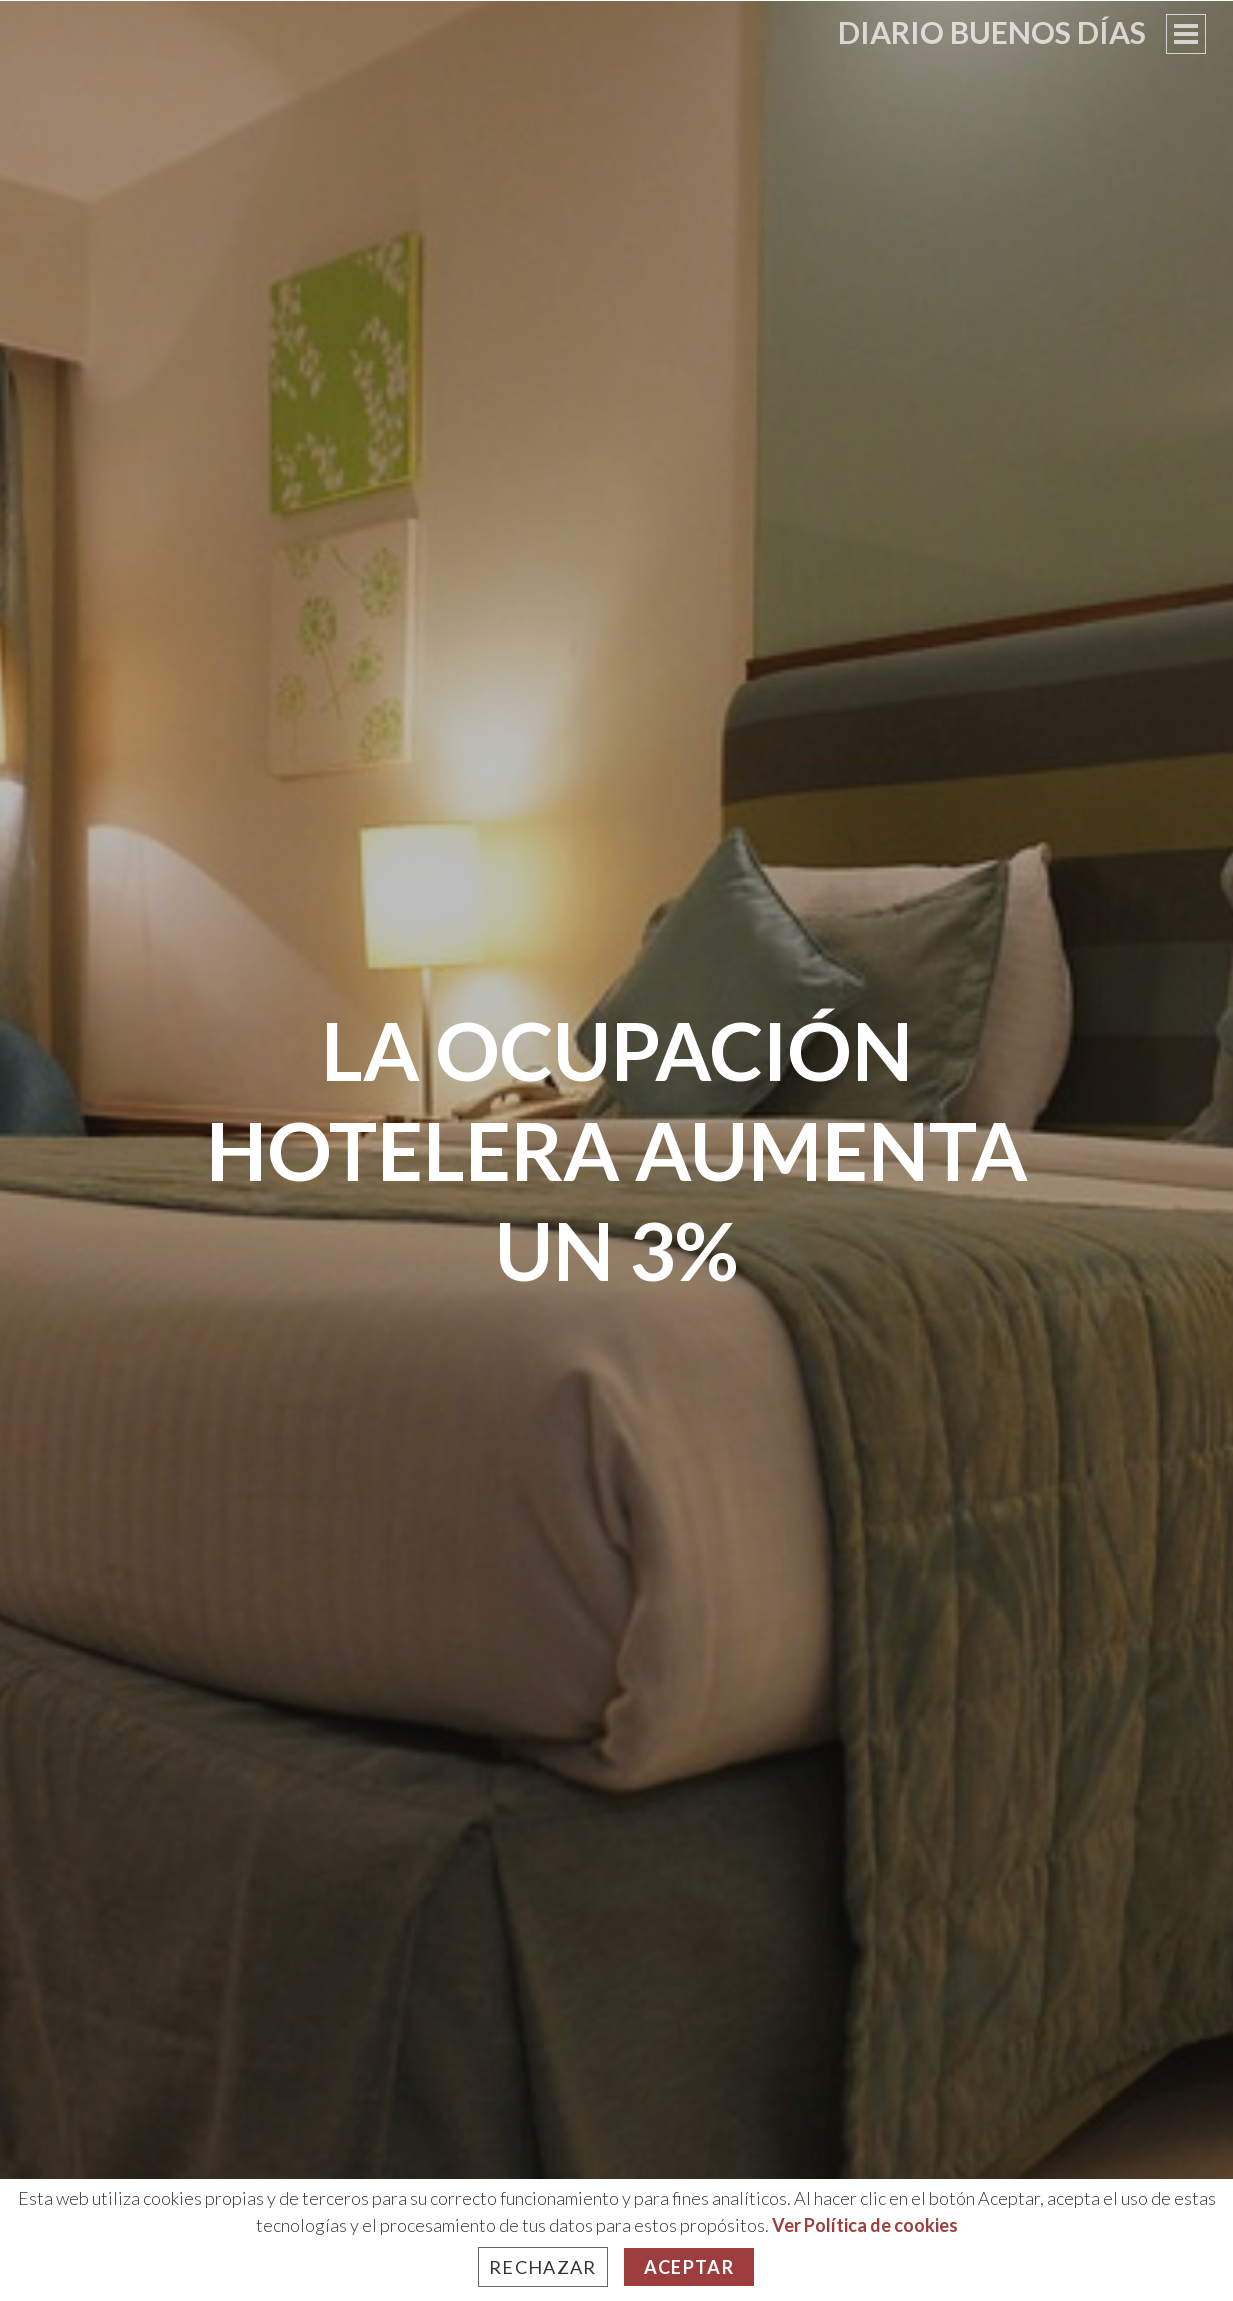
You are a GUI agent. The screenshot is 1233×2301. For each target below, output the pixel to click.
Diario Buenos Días (992, 32)
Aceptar (689, 2267)
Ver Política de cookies (865, 2225)
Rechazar (543, 2267)
